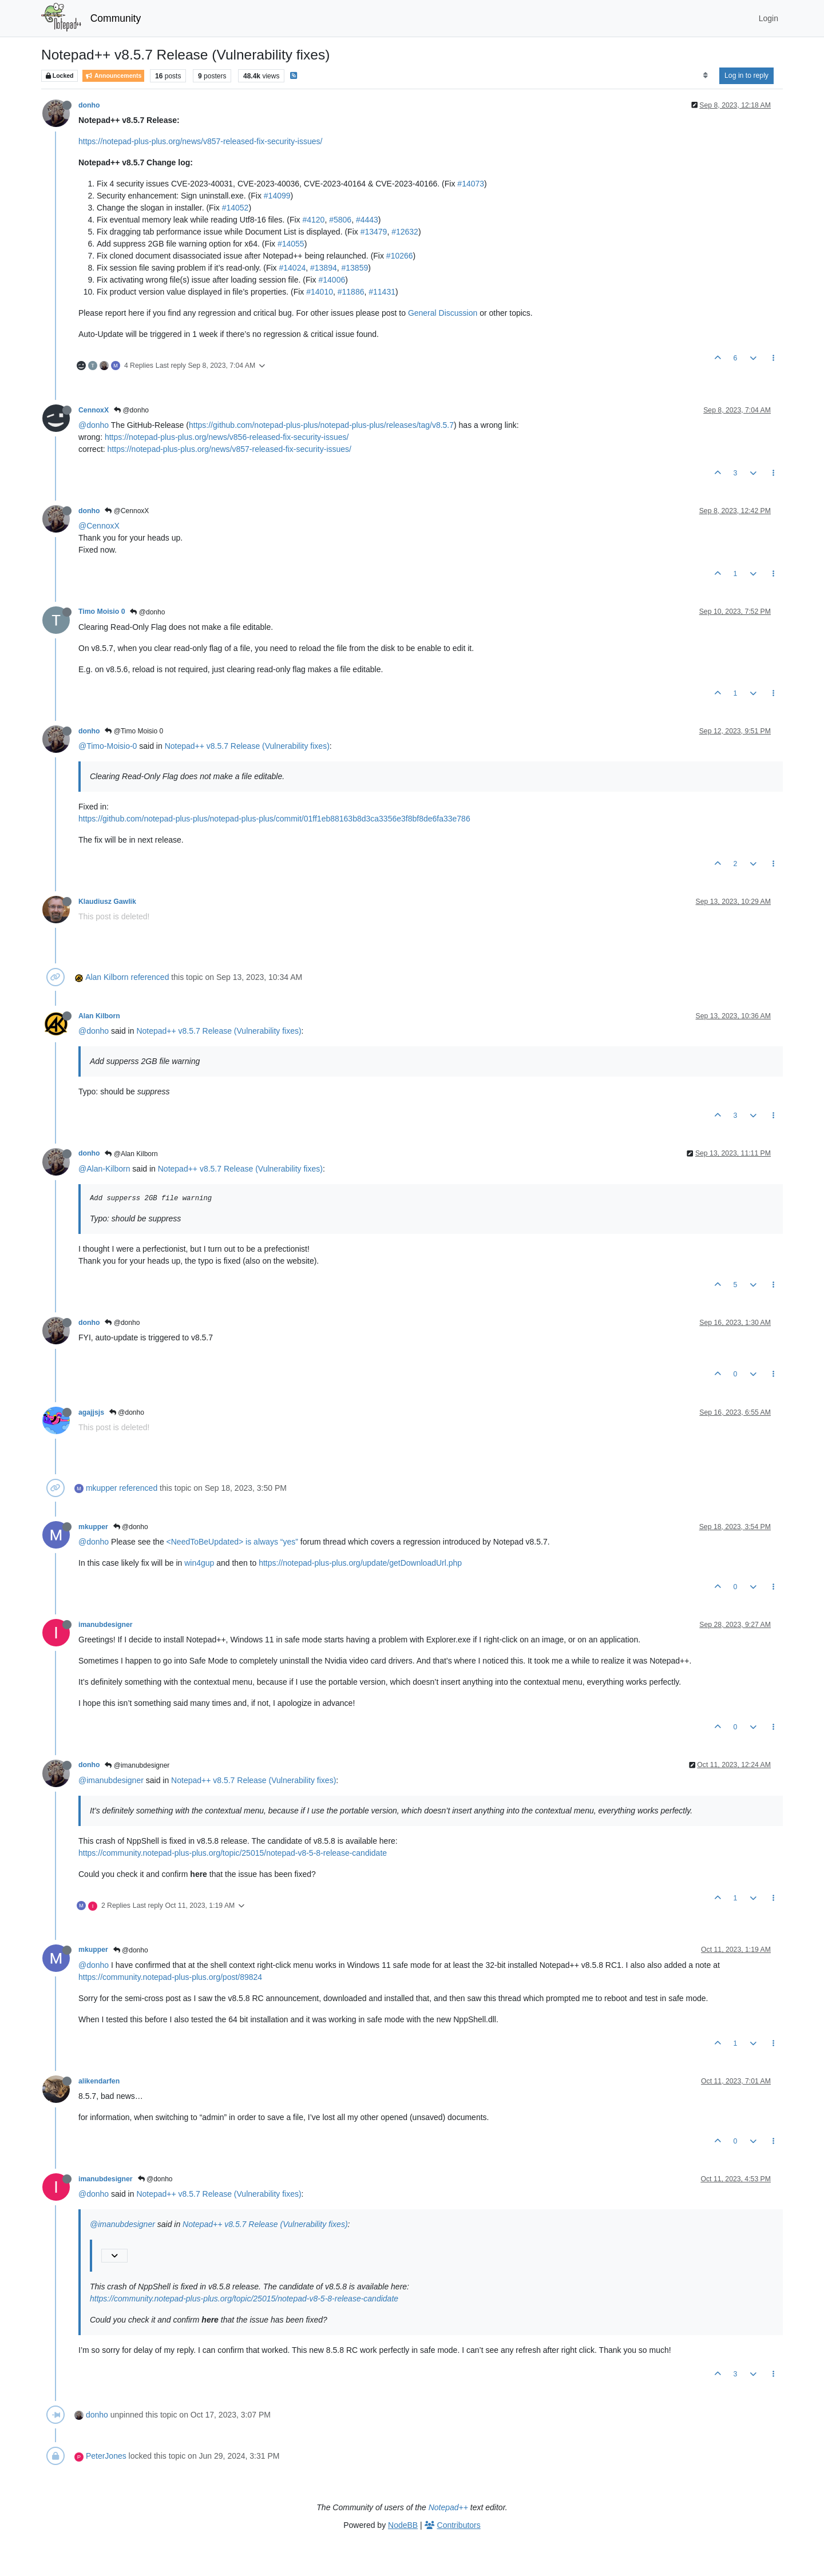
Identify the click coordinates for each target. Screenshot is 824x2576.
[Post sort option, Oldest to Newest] (705, 76)
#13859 (354, 267)
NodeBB (403, 2525)
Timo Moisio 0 (101, 612)
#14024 (292, 267)
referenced (150, 977)
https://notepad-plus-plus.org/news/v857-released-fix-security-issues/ (200, 141)
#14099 (277, 195)
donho (89, 105)
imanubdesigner (105, 1625)
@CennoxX (127, 511)
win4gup (199, 1562)
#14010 (319, 291)
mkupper (101, 1488)
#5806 (340, 219)
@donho (131, 410)
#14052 (235, 207)
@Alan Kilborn (131, 1154)
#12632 (404, 231)
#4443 (367, 219)
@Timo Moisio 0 (134, 731)
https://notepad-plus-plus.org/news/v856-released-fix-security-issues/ (226, 437)
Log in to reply (746, 76)
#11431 (382, 291)
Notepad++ (448, 2507)
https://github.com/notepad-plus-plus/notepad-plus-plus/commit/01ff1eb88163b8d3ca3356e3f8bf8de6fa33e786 (274, 818)
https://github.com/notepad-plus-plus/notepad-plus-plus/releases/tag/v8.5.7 (321, 425)
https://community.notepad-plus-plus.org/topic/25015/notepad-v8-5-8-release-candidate (232, 1852)
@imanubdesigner (137, 1765)
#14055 (291, 243)
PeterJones (106, 2455)
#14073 (470, 183)
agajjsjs (91, 1412)
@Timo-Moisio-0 (107, 746)
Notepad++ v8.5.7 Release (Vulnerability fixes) (247, 746)
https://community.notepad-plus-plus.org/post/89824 (170, 1977)
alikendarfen (99, 2081)
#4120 (313, 219)
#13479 (373, 231)
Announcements (113, 76)
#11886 (351, 291)
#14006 (331, 279)
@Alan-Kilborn (104, 1168)
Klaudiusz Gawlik (107, 902)
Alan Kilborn (107, 977)
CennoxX (93, 410)
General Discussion (442, 312)
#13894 (323, 267)
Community (115, 18)
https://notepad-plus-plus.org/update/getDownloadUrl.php (360, 1562)
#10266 (399, 255)
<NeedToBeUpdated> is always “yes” (232, 1541)
